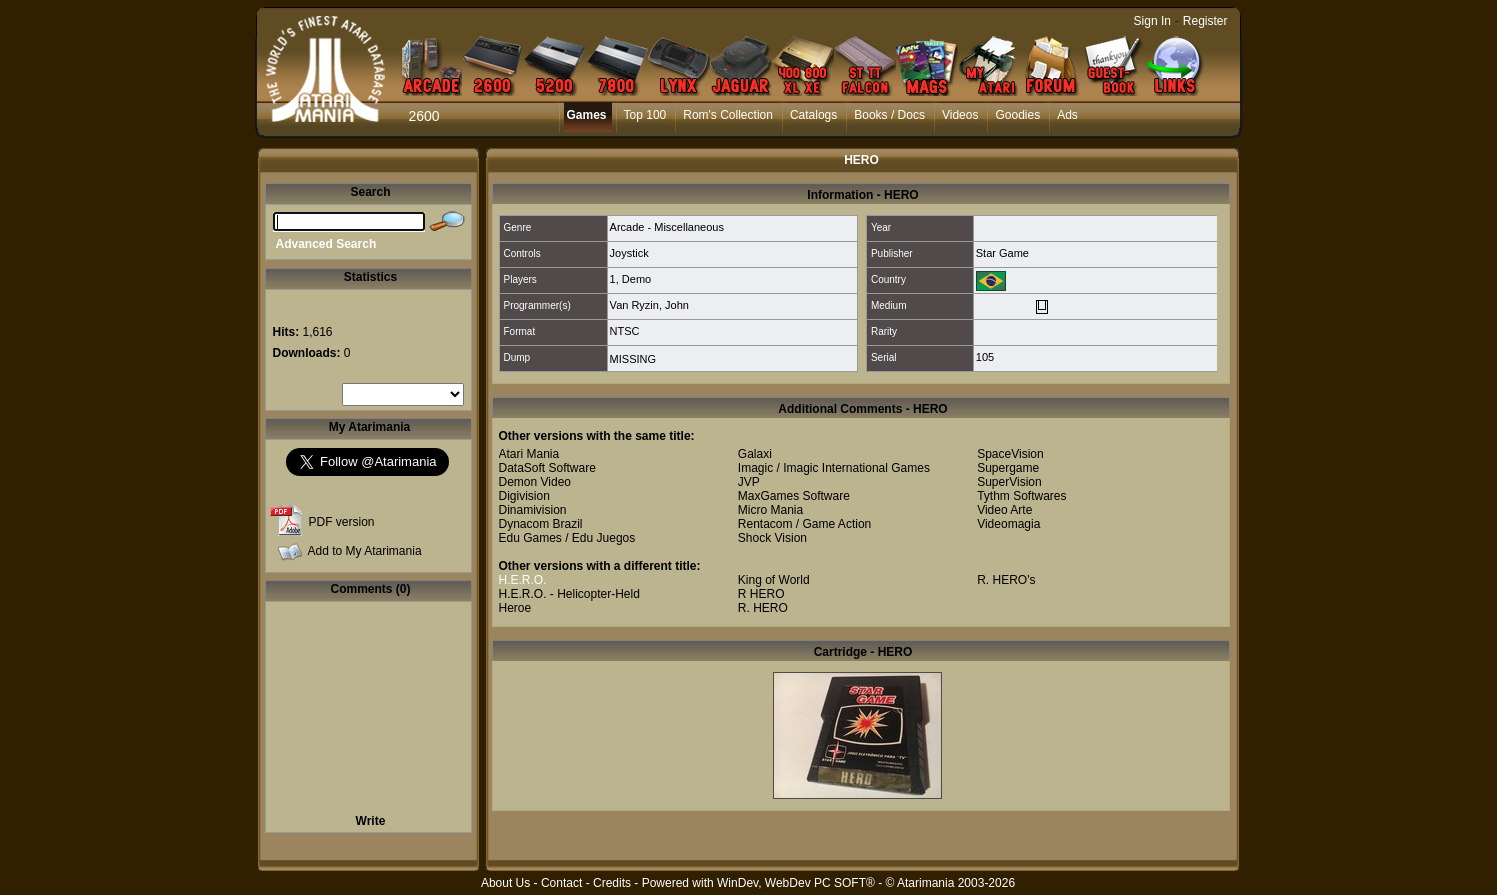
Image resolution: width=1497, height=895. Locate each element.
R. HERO (763, 608)
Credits (612, 883)
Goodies (1017, 115)
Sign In (1152, 21)
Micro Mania (770, 510)
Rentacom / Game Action (804, 524)
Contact (561, 883)
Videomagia (1008, 524)
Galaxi (755, 454)
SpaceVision (1010, 454)
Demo (636, 279)
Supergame (1008, 468)
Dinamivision (533, 510)
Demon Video (535, 482)
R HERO (761, 594)
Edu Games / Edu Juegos (567, 538)
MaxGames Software (794, 496)
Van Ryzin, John (649, 305)
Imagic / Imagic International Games (834, 468)
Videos (960, 115)
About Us (505, 883)
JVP (749, 482)
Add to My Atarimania (365, 551)
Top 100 (645, 115)
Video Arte (1004, 510)
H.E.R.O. (523, 580)
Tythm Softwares (1021, 496)
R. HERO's (1006, 580)
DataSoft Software (547, 468)
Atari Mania (529, 454)
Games (587, 115)
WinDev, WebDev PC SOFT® (796, 883)
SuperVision (1009, 482)
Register (1205, 21)
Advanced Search (326, 244)
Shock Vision (772, 538)
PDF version (342, 522)
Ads (1067, 115)
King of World (774, 580)
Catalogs (813, 115)
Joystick (629, 253)
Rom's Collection (728, 115)
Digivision (524, 496)
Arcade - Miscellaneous (667, 227)
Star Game (1002, 253)
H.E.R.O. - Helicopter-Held (569, 594)
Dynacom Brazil (541, 524)
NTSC (625, 331)
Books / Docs (889, 115)
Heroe (515, 608)
